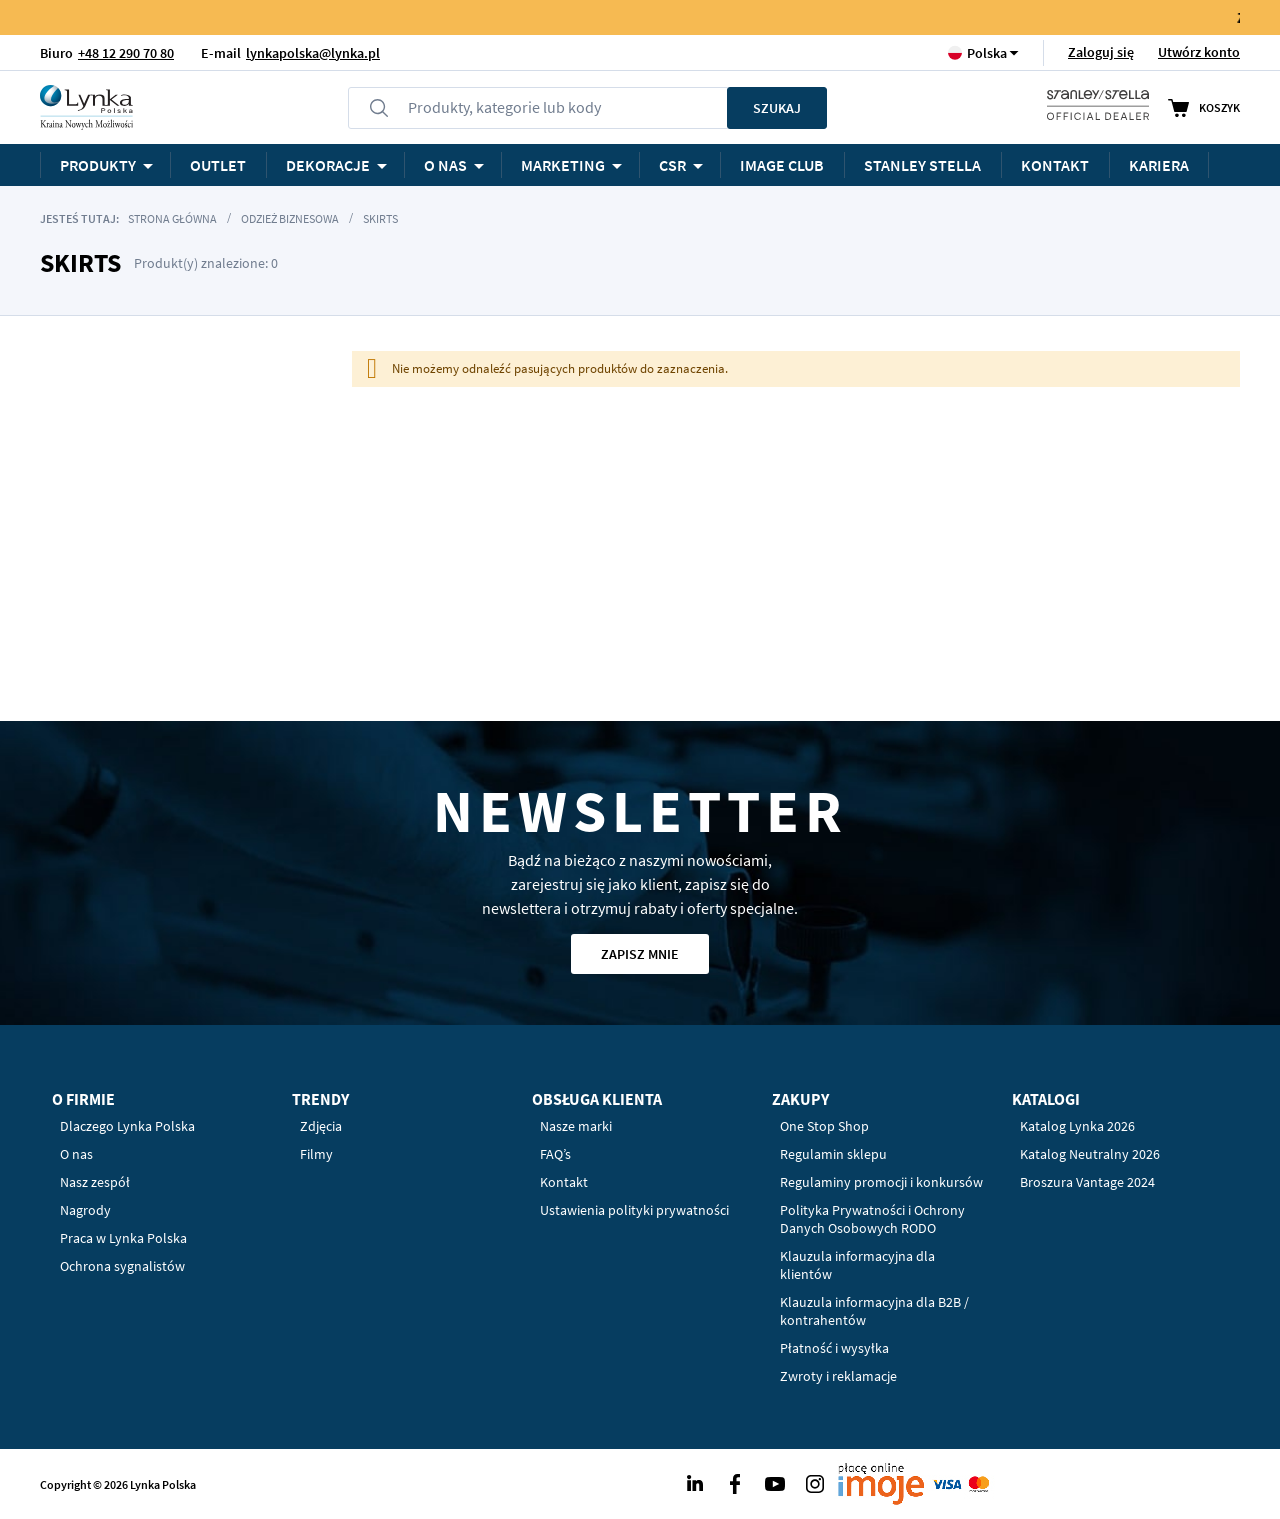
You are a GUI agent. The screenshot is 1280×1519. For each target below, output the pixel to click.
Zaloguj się (1101, 52)
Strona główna (172, 218)
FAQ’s (555, 1154)
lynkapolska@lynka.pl (313, 53)
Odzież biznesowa (290, 218)
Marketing (563, 165)
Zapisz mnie (640, 954)
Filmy (316, 1154)
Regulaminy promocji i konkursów (881, 1182)
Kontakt (1055, 165)
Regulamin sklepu (833, 1154)
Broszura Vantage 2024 (1087, 1182)
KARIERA (1159, 165)
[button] (987, 52)
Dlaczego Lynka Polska (127, 1126)
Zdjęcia (321, 1126)
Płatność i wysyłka (834, 1348)
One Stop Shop (824, 1126)
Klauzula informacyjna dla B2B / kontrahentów (874, 1311)
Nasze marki (576, 1126)
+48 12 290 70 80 (126, 53)
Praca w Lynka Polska (123, 1238)
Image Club (782, 165)
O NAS (445, 165)
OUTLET (218, 165)
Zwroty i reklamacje (838, 1376)
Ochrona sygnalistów (122, 1266)
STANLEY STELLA (922, 165)
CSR (672, 165)
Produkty (98, 165)
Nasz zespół (95, 1182)
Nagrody (85, 1210)
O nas (76, 1154)
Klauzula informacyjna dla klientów (857, 1265)
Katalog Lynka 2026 (1077, 1126)
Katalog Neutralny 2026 (1090, 1154)
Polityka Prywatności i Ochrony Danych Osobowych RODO (872, 1219)
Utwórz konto (1199, 52)
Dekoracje (328, 165)
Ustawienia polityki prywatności (634, 1210)
